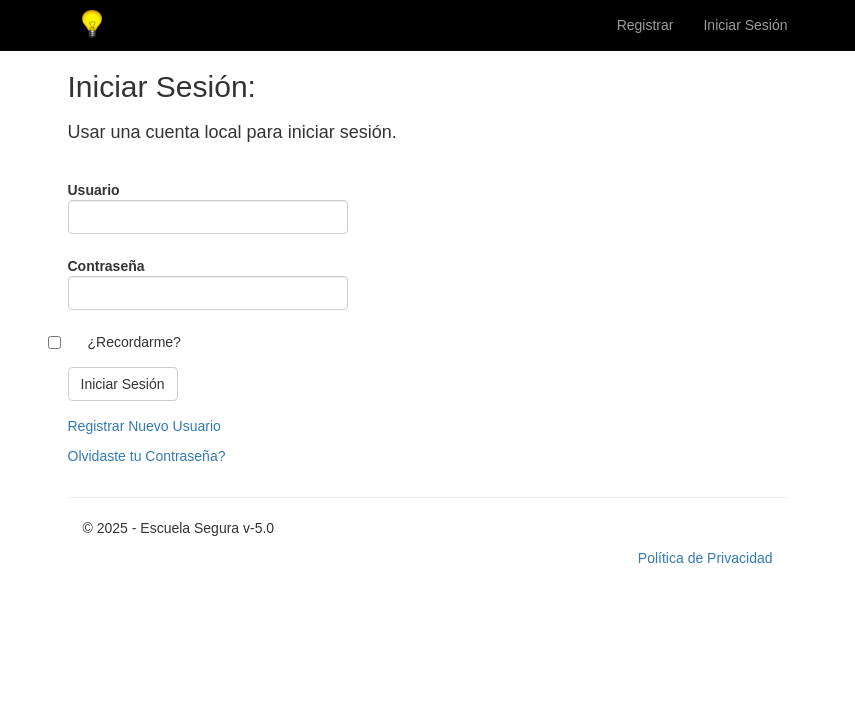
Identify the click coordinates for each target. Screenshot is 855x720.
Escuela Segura (93, 25)
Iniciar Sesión (745, 25)
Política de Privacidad (705, 558)
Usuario (94, 190)
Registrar (645, 25)
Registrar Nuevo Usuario (144, 426)
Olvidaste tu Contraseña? (147, 456)
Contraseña (106, 266)
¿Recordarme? (134, 342)
